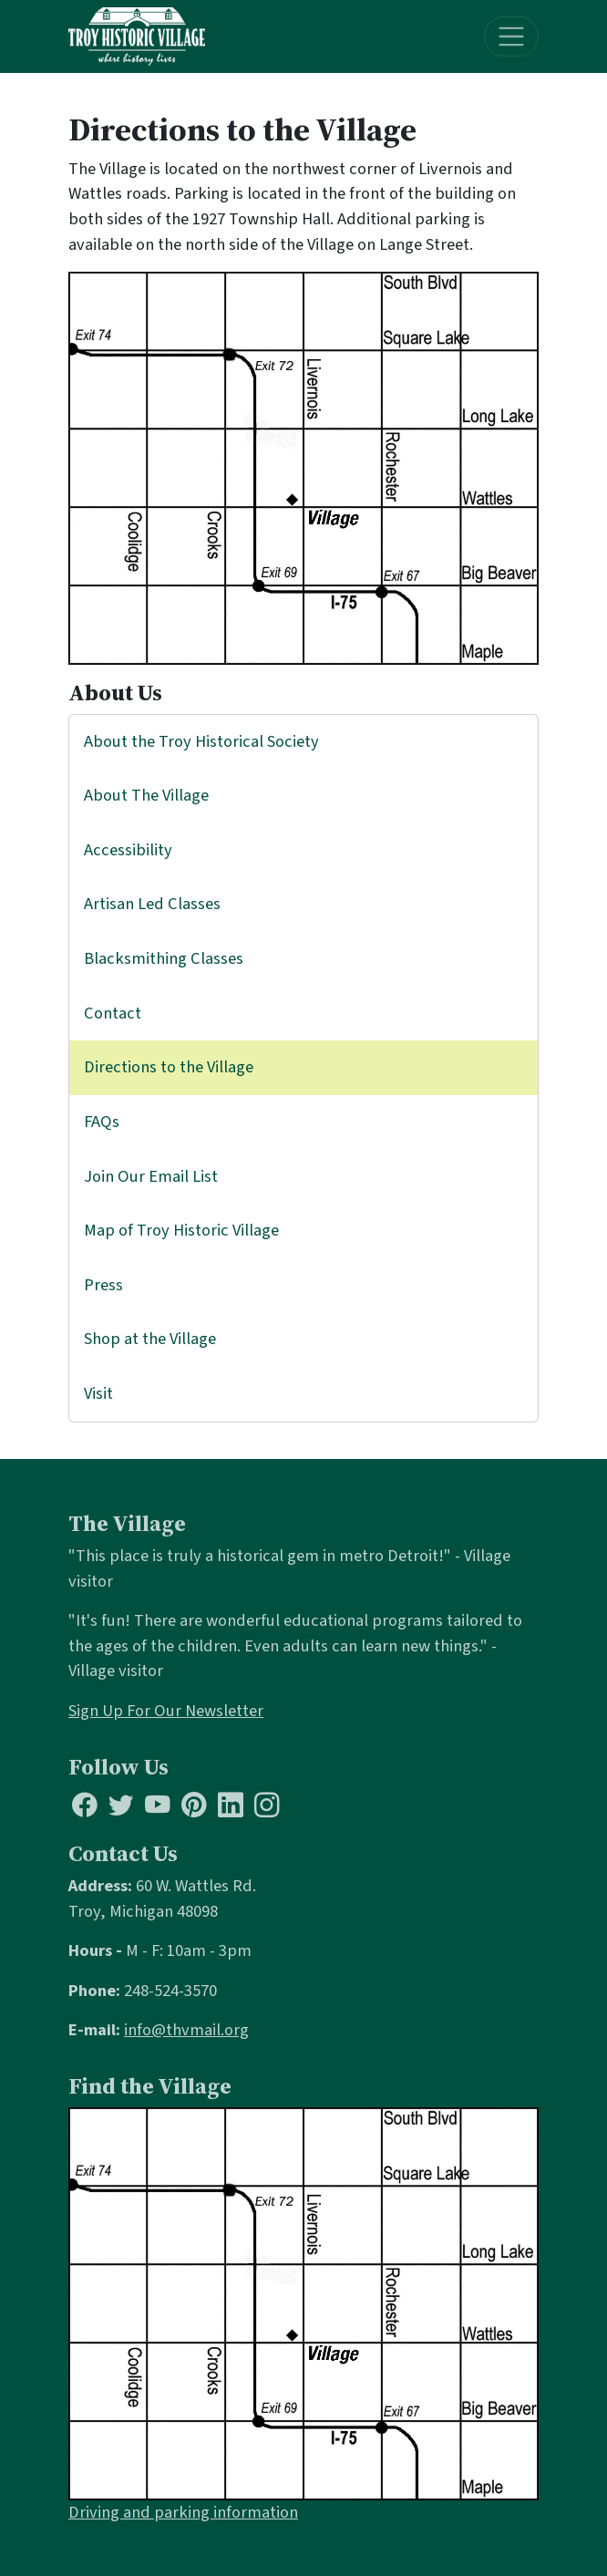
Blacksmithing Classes (163, 958)
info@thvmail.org (186, 2030)
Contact (112, 1013)
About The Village (146, 795)
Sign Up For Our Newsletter (165, 1711)
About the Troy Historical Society (201, 741)
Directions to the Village (168, 1067)
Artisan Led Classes (152, 904)
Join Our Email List (151, 1176)
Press (103, 1285)
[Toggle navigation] (512, 36)
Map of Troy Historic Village (181, 1230)
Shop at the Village (150, 1338)
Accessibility (128, 850)
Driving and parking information (183, 2512)
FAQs (101, 1121)
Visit (98, 1393)
